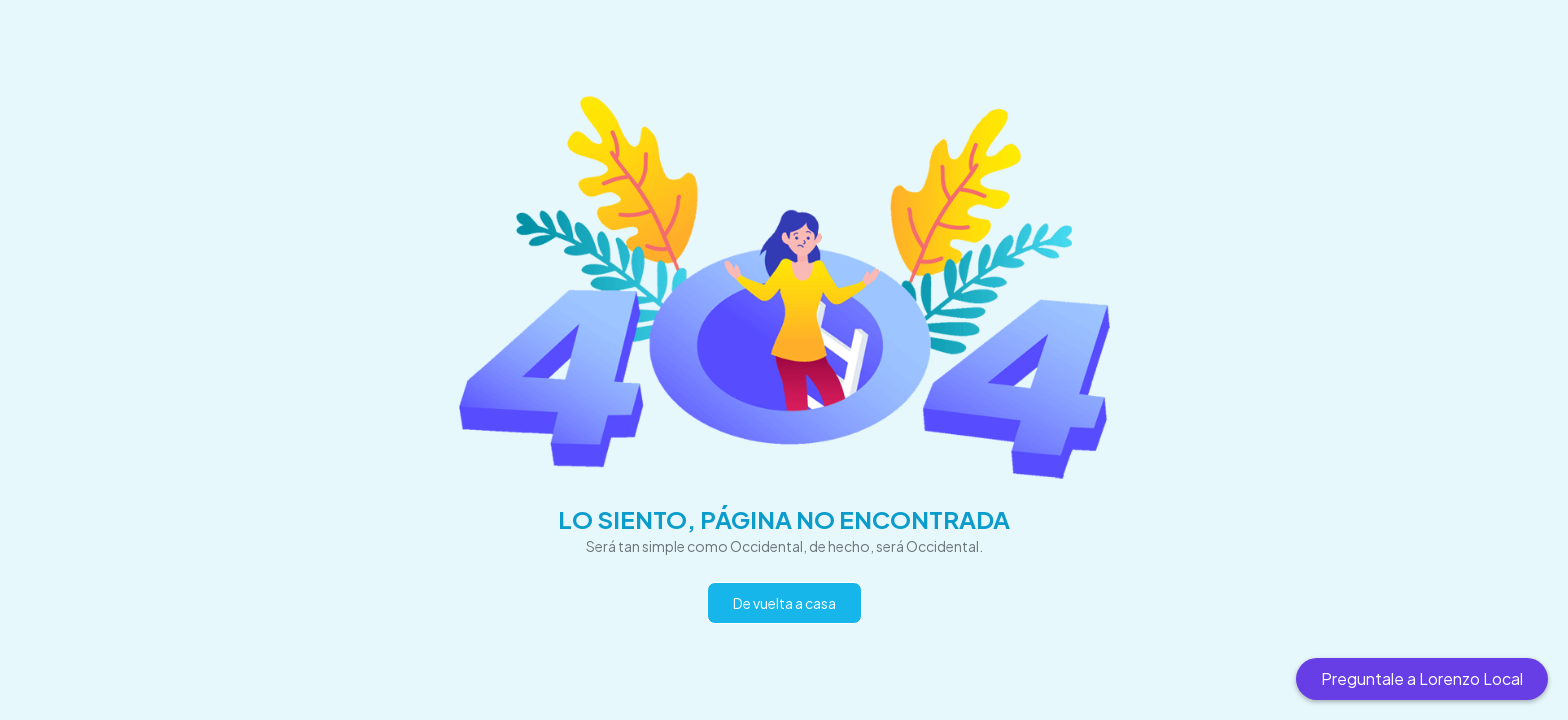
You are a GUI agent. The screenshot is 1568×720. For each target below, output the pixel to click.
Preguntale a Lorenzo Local (1422, 678)
